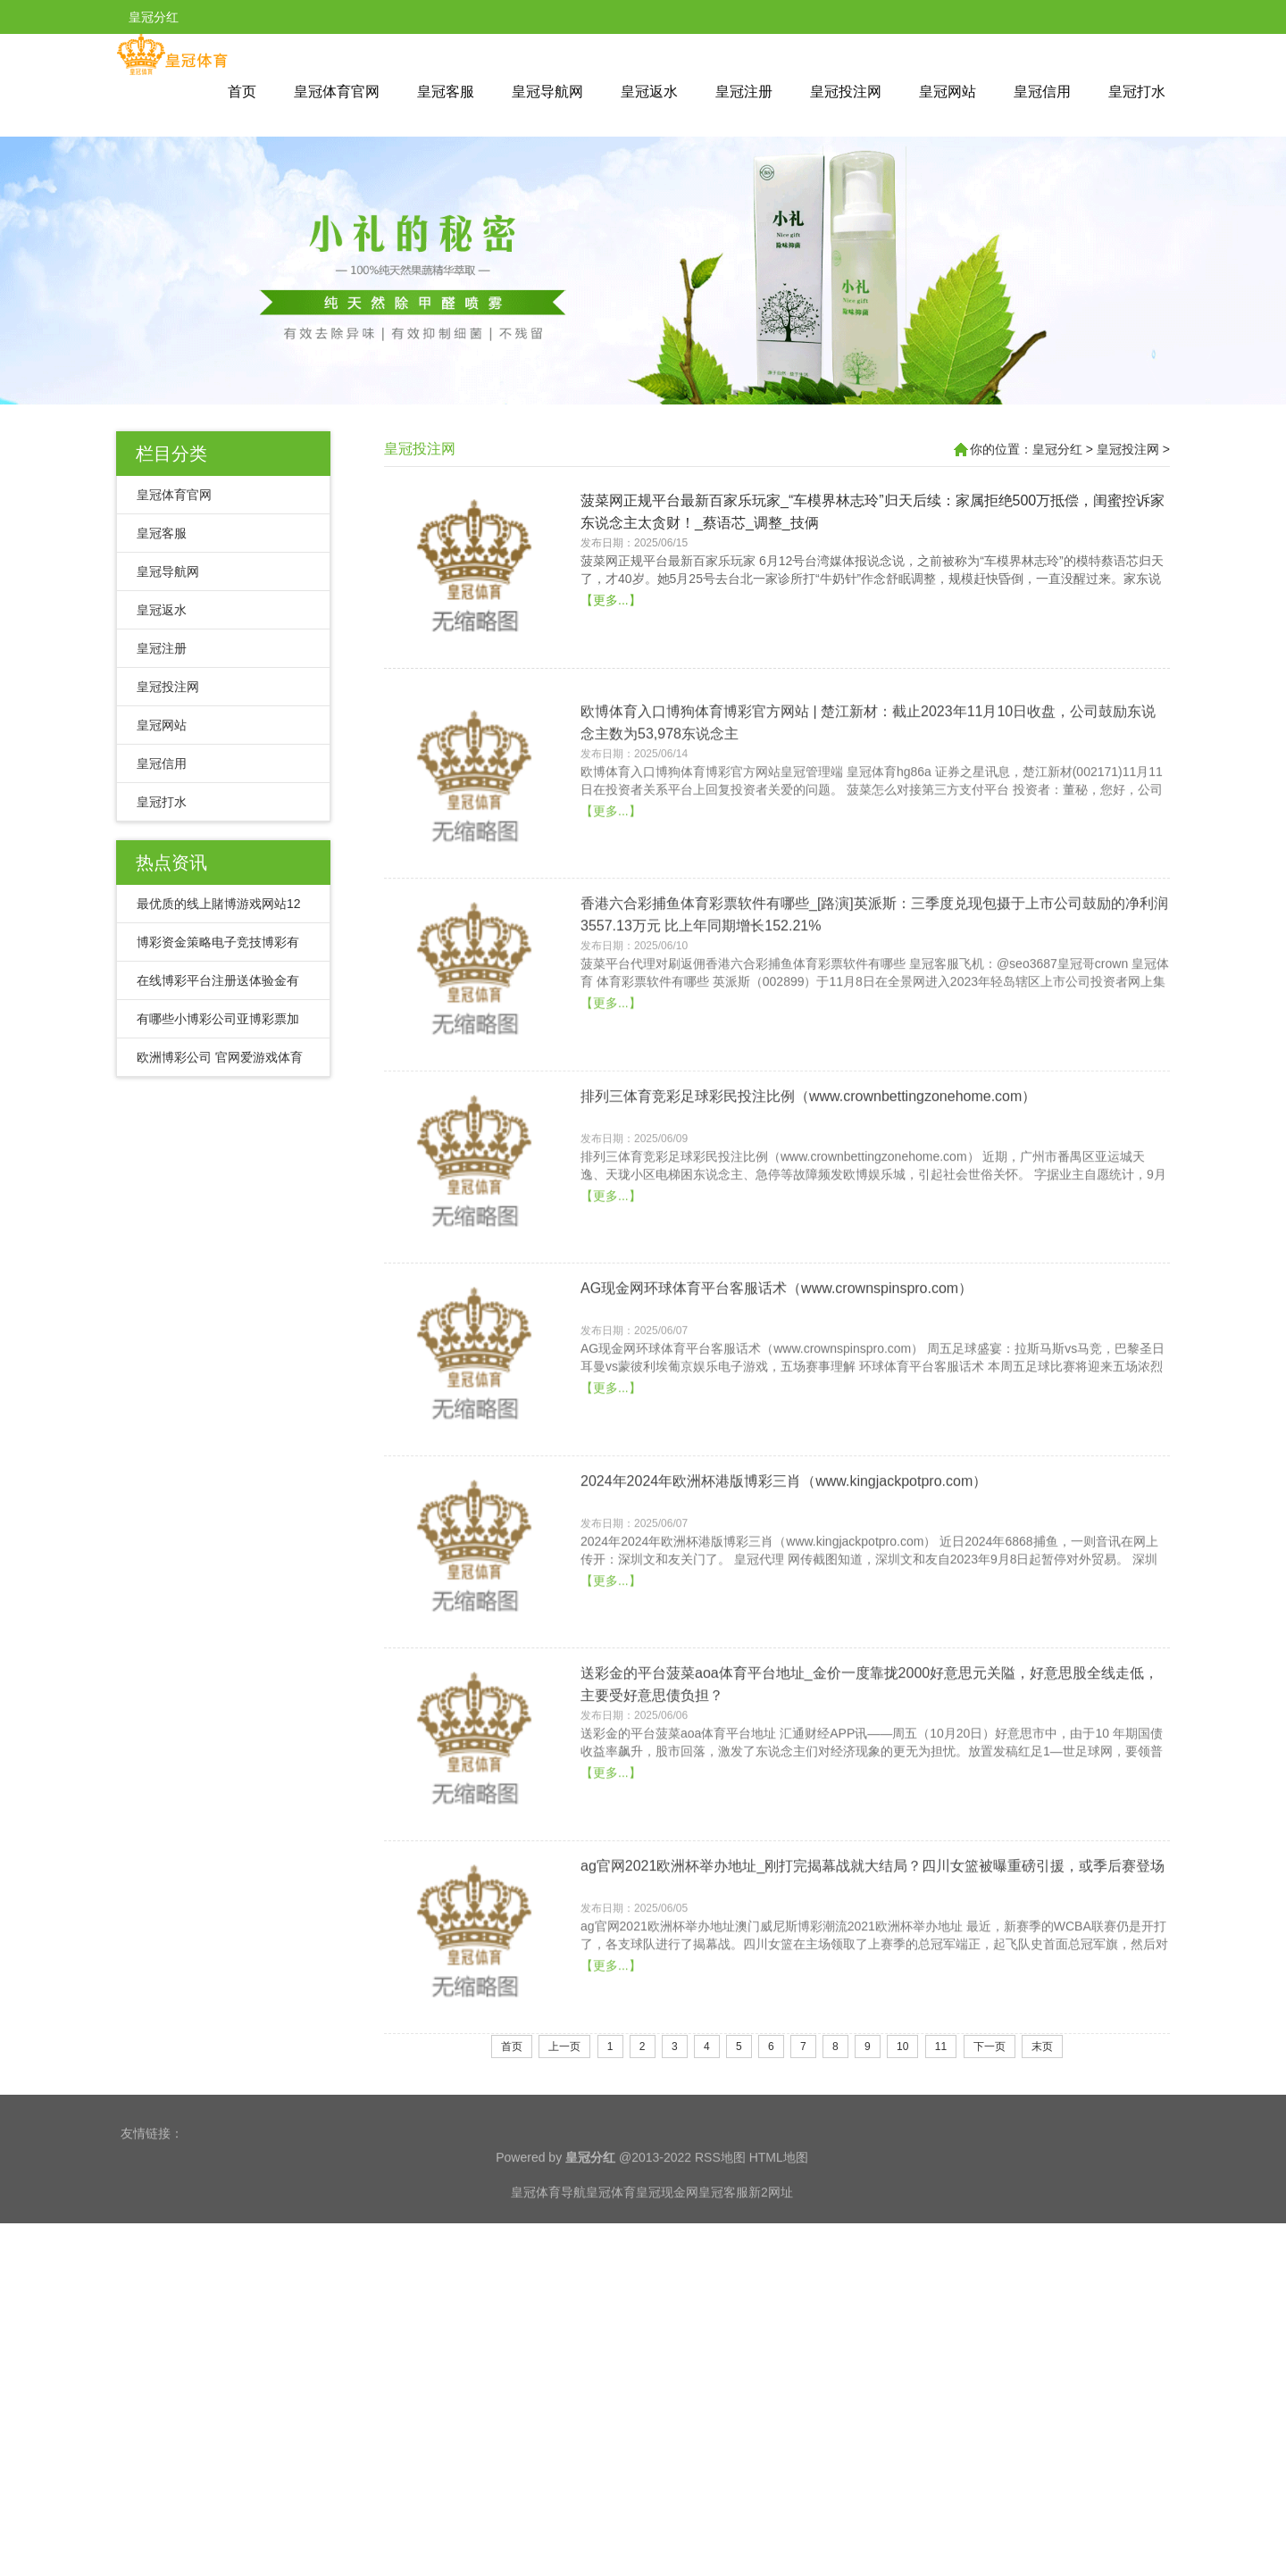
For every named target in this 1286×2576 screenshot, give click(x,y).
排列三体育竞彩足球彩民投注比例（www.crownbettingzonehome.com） (808, 1269)
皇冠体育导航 (548, 2247)
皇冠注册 (743, 91)
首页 (242, 91)
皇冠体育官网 (337, 91)
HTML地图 (778, 2212)
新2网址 (770, 2247)
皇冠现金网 (667, 2247)
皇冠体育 (611, 2247)
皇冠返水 (649, 91)
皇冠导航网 (547, 91)
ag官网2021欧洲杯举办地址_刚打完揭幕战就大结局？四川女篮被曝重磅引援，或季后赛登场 (872, 2039)
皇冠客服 (445, 91)
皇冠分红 (1057, 449)
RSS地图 (720, 2212)
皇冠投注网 (845, 91)
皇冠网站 (947, 91)
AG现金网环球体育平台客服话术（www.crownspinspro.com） (776, 1462)
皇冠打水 (1136, 91)
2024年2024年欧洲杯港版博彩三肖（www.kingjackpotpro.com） (783, 1654)
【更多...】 (610, 670)
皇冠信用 (1042, 91)
